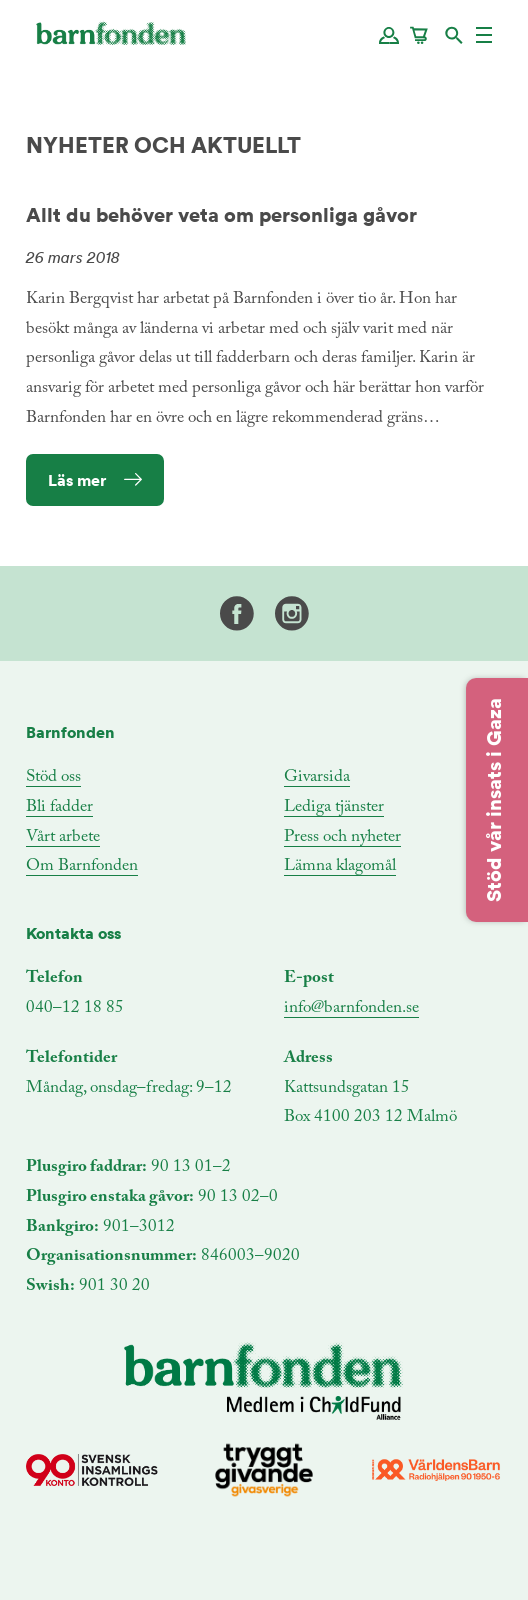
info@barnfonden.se (351, 1008)
